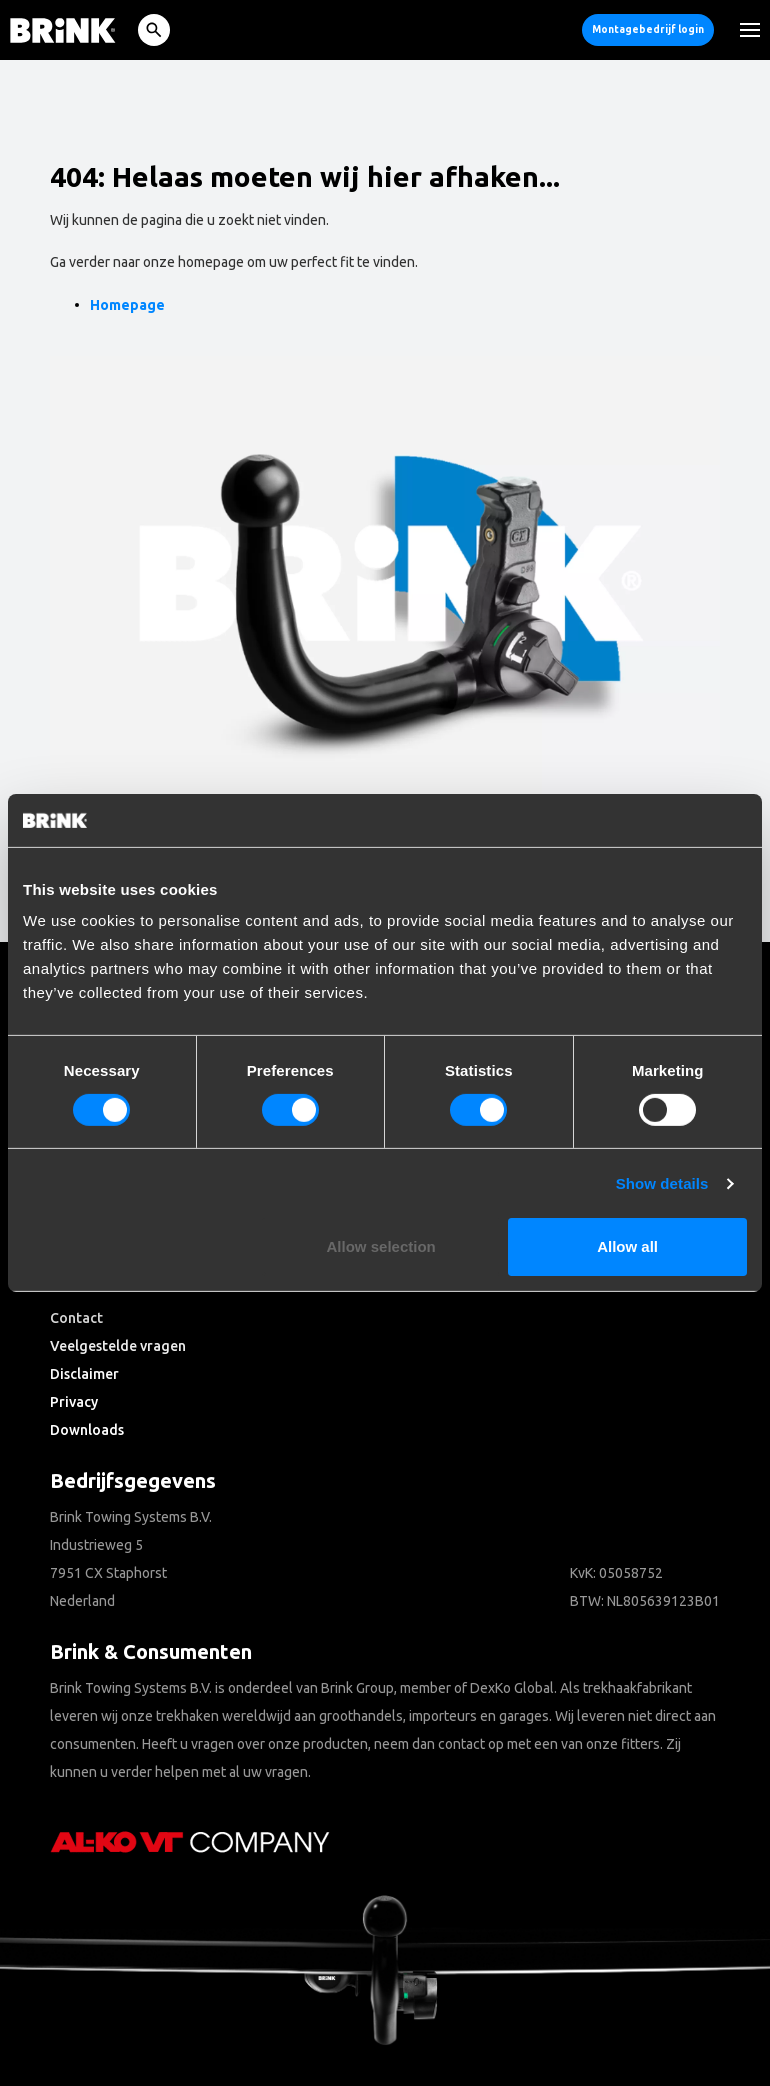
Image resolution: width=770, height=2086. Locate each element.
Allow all (627, 1246)
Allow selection (381, 1246)
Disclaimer (84, 1374)
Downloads (87, 1430)
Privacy (74, 1402)
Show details (662, 1183)
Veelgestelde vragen (118, 1346)
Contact (76, 1318)
